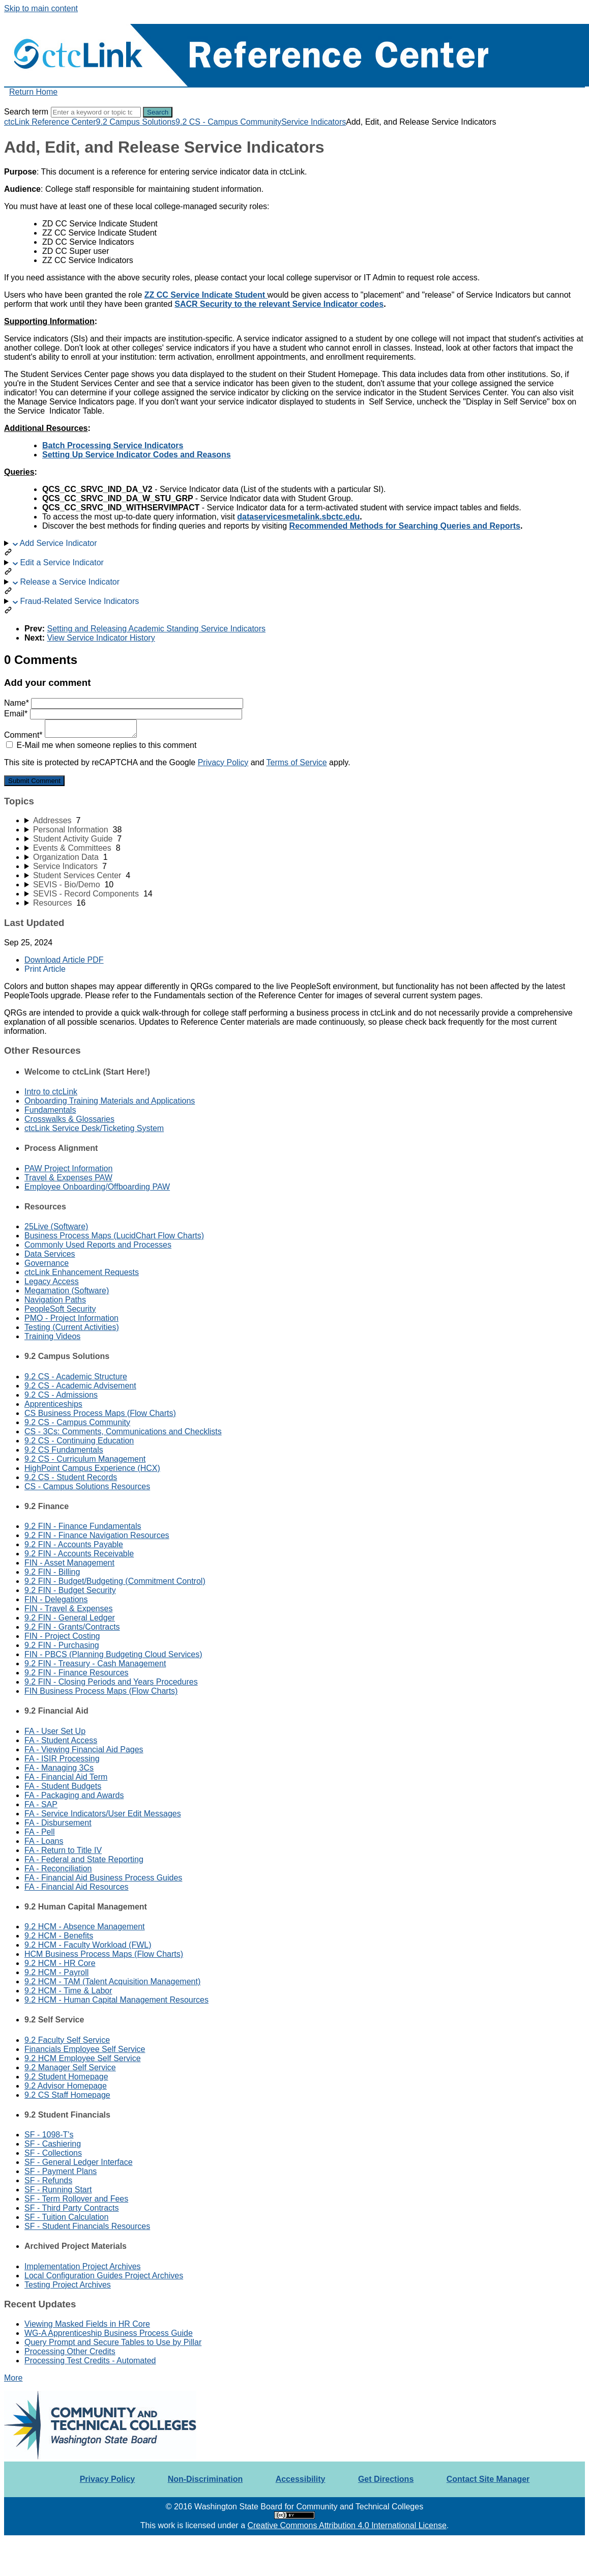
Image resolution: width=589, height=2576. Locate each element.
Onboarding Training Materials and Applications (109, 1100)
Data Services (49, 1254)
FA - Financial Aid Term (65, 1777)
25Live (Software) (56, 1226)
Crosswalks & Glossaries (69, 1119)
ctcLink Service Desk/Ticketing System (94, 1128)
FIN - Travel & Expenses (68, 1608)
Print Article (45, 969)
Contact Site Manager (488, 2479)
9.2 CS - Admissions (61, 1395)
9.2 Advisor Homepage (65, 2085)
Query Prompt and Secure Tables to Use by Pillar (112, 2342)
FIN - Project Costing (62, 1636)
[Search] (96, 112)
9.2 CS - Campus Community (228, 122)
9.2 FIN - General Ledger (69, 1617)
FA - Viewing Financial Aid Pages (83, 1749)
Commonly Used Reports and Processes (97, 1244)
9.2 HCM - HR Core (60, 1963)
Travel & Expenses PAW (68, 1177)
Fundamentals (50, 1110)
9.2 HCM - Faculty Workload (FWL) (88, 1945)
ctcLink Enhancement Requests (81, 1272)
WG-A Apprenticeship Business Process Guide (108, 2333)
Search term (26, 111)
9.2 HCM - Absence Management (84, 1926)
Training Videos (52, 1336)
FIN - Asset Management (69, 1562)
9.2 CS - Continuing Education (79, 1440)
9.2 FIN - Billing (52, 1572)
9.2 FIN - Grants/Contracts (72, 1627)
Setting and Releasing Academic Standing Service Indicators (156, 628)
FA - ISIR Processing (62, 1758)
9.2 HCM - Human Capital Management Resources (116, 1999)
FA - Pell (39, 1832)
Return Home (33, 92)
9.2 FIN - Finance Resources (76, 1672)
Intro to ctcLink (50, 1091)
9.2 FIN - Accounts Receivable (79, 1553)
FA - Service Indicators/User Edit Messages (102, 1813)
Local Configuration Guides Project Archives (103, 2275)
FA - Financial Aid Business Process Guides (103, 1877)
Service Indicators (313, 122)
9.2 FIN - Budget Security (70, 1590)
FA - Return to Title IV (63, 1850)
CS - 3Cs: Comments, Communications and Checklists (123, 1431)
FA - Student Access (60, 1740)
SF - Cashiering (52, 2143)
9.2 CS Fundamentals (63, 1449)
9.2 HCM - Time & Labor (68, 1990)
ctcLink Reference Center (50, 122)
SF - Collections (53, 2153)
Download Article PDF (64, 960)
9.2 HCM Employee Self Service (82, 2058)
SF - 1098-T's (48, 2134)
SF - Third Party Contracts (71, 2208)
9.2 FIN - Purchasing (61, 1645)
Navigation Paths (55, 1299)
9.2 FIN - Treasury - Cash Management (95, 1663)
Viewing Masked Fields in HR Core (87, 2324)
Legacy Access (51, 1281)
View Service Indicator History (101, 637)
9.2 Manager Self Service (70, 2067)
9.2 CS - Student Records (70, 1477)
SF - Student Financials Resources (87, 2226)
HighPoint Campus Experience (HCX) (92, 1468)
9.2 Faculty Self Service (67, 2040)
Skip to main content (41, 8)
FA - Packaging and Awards (74, 1795)
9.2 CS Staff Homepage (67, 2095)
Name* (123, 703)
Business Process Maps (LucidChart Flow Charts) (114, 1235)
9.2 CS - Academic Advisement (80, 1385)
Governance (46, 1263)
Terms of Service (297, 762)
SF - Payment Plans (60, 2171)
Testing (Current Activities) (71, 1327)
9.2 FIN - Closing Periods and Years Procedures (111, 1681)
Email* (123, 713)
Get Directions (386, 2479)
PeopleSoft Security (60, 1309)
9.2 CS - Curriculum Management (84, 1459)
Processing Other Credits (69, 2351)
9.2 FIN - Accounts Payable (73, 1544)
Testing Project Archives (67, 2284)
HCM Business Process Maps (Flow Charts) (103, 1954)
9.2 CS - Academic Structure (75, 1376)
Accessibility (301, 2479)
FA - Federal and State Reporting (83, 1859)
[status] (294, 180)
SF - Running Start (58, 2189)
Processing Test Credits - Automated (90, 2360)
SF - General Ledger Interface (78, 2162)
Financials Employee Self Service (84, 2049)
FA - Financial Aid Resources (76, 1887)
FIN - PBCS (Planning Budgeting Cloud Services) (113, 1654)
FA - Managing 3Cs (59, 1767)
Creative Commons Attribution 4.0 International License (346, 2525)
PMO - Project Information (71, 1318)
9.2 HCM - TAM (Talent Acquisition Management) (112, 1981)
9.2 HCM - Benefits (58, 1935)
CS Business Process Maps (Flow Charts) (100, 1413)
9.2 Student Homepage (66, 2076)
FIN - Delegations (56, 1599)
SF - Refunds (48, 2180)
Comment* (70, 735)
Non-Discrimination (205, 2479)
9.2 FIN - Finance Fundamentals (82, 1526)
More (13, 2378)
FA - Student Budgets (62, 1786)
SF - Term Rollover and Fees (76, 2198)
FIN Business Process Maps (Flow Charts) (101, 1691)
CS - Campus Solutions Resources (87, 1486)
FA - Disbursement (58, 1822)
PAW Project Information (68, 1168)
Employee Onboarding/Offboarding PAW (97, 1186)
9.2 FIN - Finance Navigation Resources (96, 1535)
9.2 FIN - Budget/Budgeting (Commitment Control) (114, 1581)
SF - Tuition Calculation (66, 2217)
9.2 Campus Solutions (136, 122)
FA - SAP (40, 1804)
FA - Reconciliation (58, 1868)
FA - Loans (44, 1841)
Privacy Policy (223, 762)
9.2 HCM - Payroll (56, 1972)
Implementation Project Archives (82, 2266)
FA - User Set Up (54, 1731)
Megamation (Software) (66, 1290)
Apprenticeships (53, 1404)
